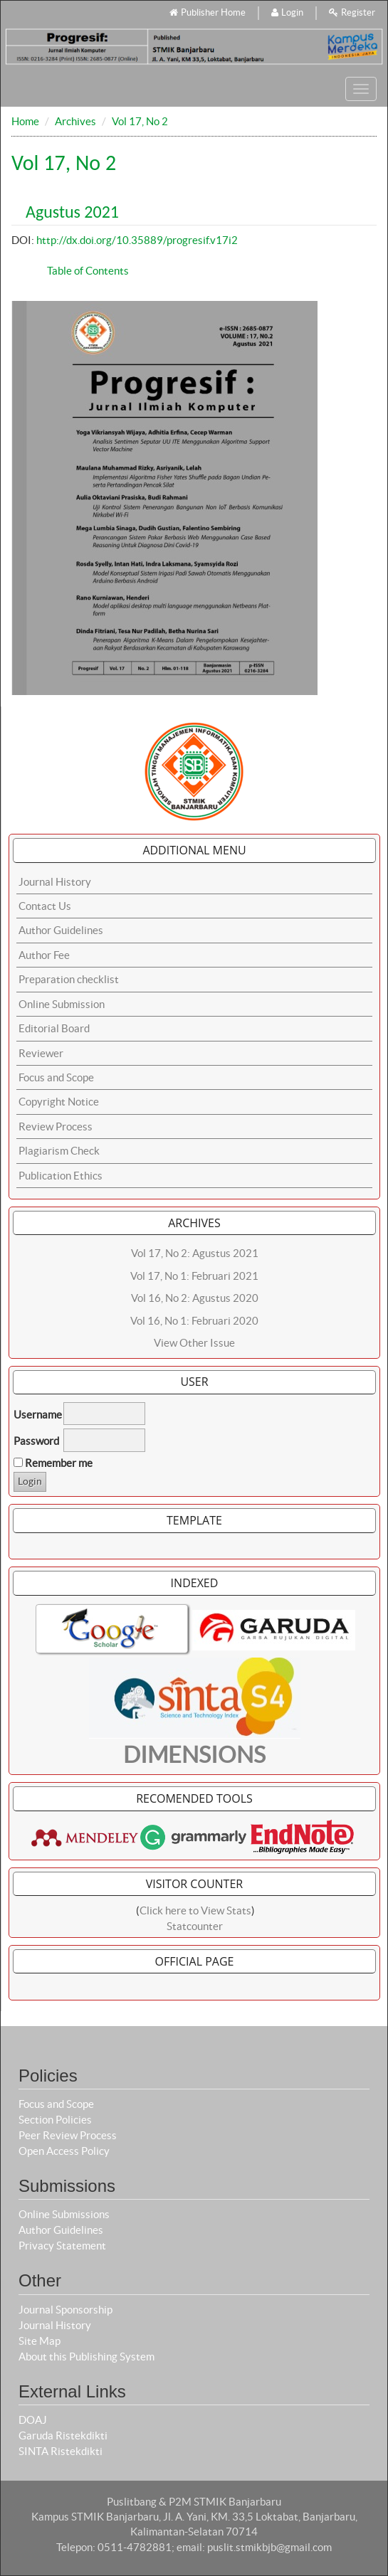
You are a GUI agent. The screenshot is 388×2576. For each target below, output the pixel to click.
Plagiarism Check (59, 1151)
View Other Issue (194, 1343)
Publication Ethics (61, 1176)
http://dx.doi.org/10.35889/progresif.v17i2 (137, 240)
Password (36, 1441)
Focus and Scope (56, 1077)
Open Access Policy (64, 2151)
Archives (75, 121)
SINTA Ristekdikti (61, 2451)
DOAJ (33, 2420)
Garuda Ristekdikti (63, 2435)
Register (352, 12)
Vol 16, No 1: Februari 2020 (194, 1321)
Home (25, 121)
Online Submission (62, 1004)
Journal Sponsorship (65, 2310)
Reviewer (41, 1053)
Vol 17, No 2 (140, 121)
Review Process (56, 1126)
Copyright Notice (59, 1102)
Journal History (55, 882)
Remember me (59, 1463)
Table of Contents (88, 271)
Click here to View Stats (195, 1910)
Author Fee (44, 955)
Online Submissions (64, 2214)
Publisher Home (207, 12)
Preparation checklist (69, 979)
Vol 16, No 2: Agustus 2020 (194, 1298)
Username (38, 1415)
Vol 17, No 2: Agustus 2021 (194, 1253)
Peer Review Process (68, 2135)
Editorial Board (54, 1028)
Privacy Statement (62, 2246)
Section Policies (55, 2120)
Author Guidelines (61, 930)
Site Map (40, 2341)
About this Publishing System (86, 2356)
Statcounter (195, 1926)
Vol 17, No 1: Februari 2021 (194, 1276)
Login (287, 12)
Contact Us (45, 906)
